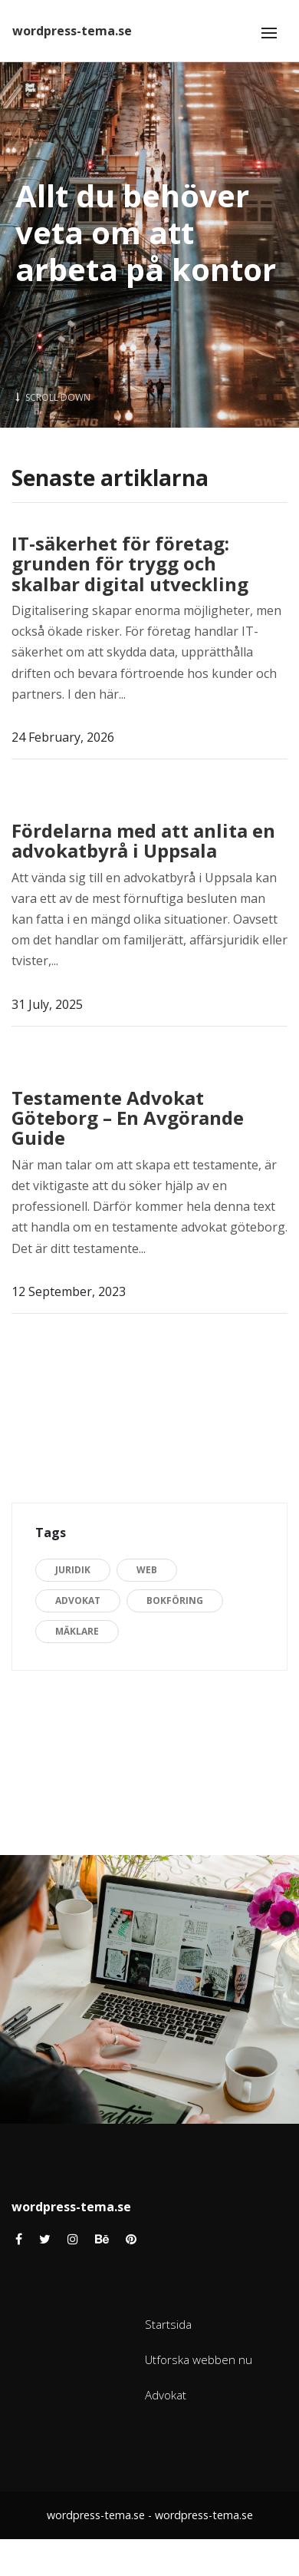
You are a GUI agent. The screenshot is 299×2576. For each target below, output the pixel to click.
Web (146, 1569)
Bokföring (174, 1600)
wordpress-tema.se (72, 30)
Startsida (168, 2324)
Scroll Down (52, 397)
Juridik (72, 1569)
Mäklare (77, 1631)
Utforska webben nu (198, 2359)
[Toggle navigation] (269, 33)
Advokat (77, 1600)
